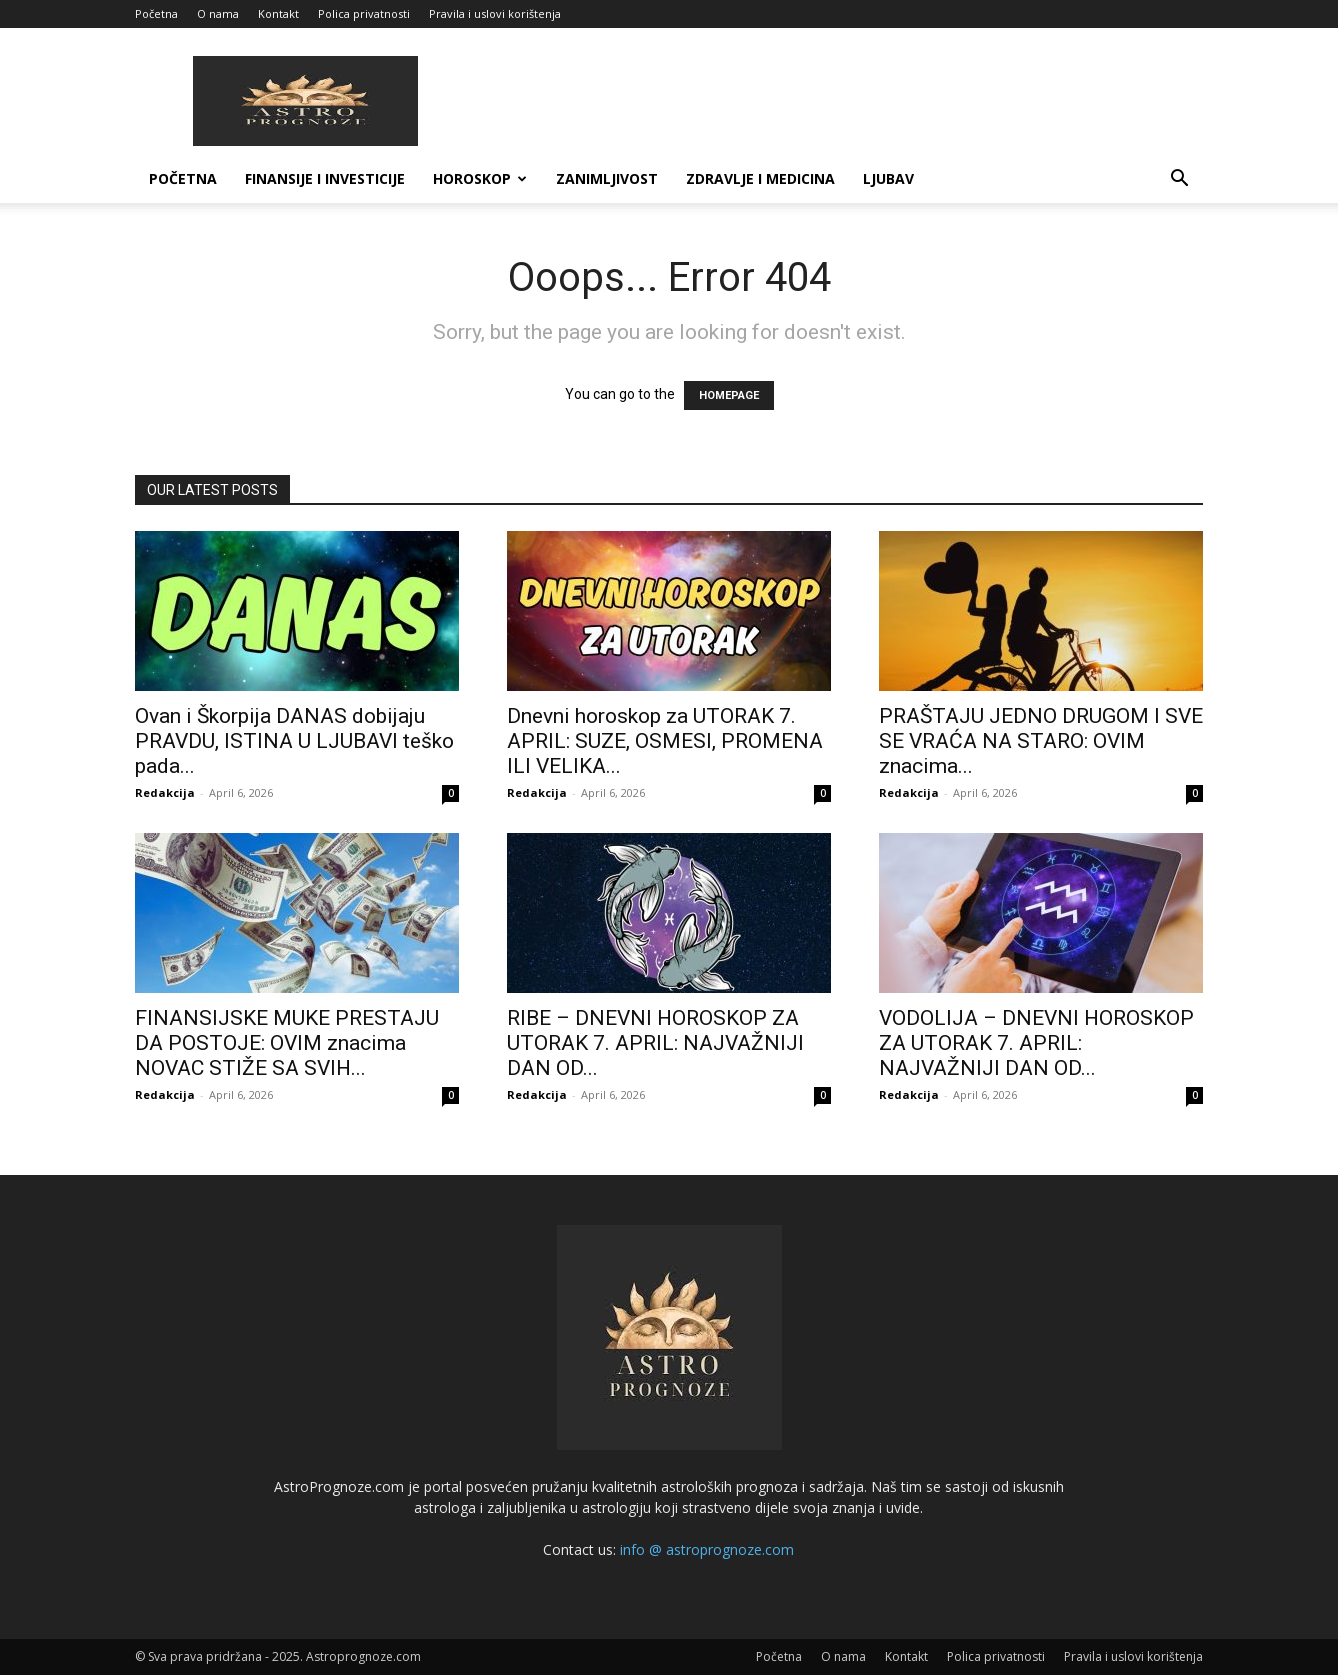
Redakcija (165, 792)
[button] (1179, 180)
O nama (218, 13)
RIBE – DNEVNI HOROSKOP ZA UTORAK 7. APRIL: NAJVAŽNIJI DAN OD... (655, 1043)
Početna (156, 13)
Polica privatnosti (364, 13)
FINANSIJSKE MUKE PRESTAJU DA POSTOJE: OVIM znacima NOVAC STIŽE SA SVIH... (287, 1043)
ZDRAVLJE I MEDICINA (760, 178)
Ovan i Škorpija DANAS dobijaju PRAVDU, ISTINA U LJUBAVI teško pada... (294, 741)
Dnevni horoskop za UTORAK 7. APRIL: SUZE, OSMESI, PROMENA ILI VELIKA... (665, 741)
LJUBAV (888, 178)
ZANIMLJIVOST (607, 178)
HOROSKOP (480, 178)
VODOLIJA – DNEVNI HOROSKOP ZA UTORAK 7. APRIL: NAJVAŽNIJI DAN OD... (1036, 1043)
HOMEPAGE (729, 395)
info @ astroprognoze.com (707, 1549)
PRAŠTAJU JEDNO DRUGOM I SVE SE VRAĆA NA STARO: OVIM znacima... (1041, 741)
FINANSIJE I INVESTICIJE (325, 178)
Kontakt (278, 13)
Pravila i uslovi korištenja (495, 13)
